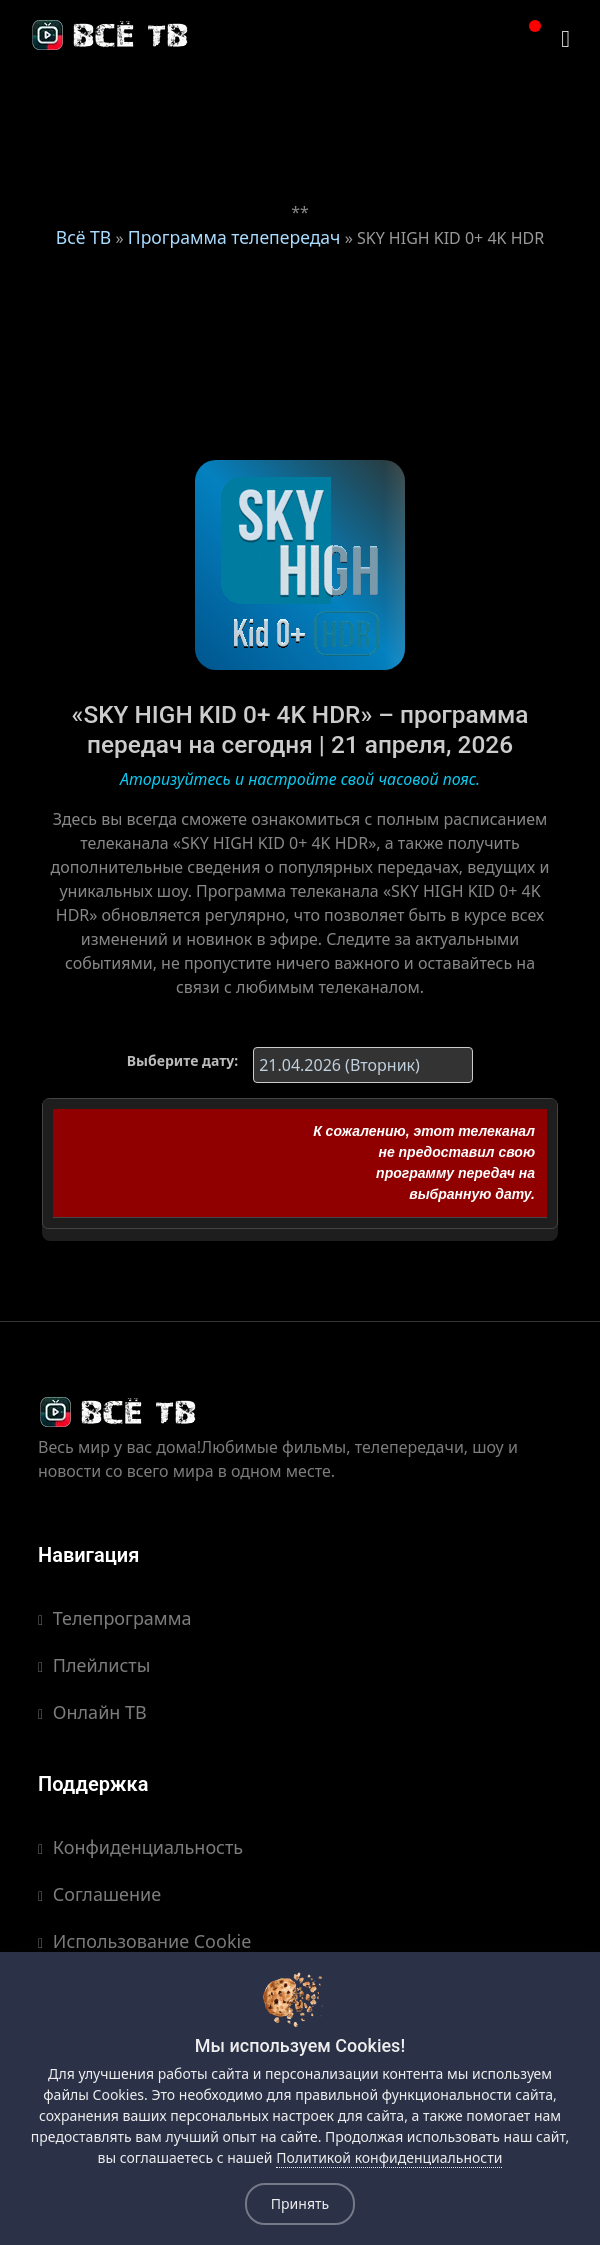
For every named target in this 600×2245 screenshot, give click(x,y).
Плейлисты (94, 1665)
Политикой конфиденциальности (389, 2157)
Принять (300, 2203)
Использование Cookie (144, 1941)
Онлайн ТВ (92, 1712)
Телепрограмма (115, 1618)
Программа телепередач (234, 237)
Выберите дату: (182, 1060)
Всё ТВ (83, 237)
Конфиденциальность (140, 1847)
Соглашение (99, 1894)
